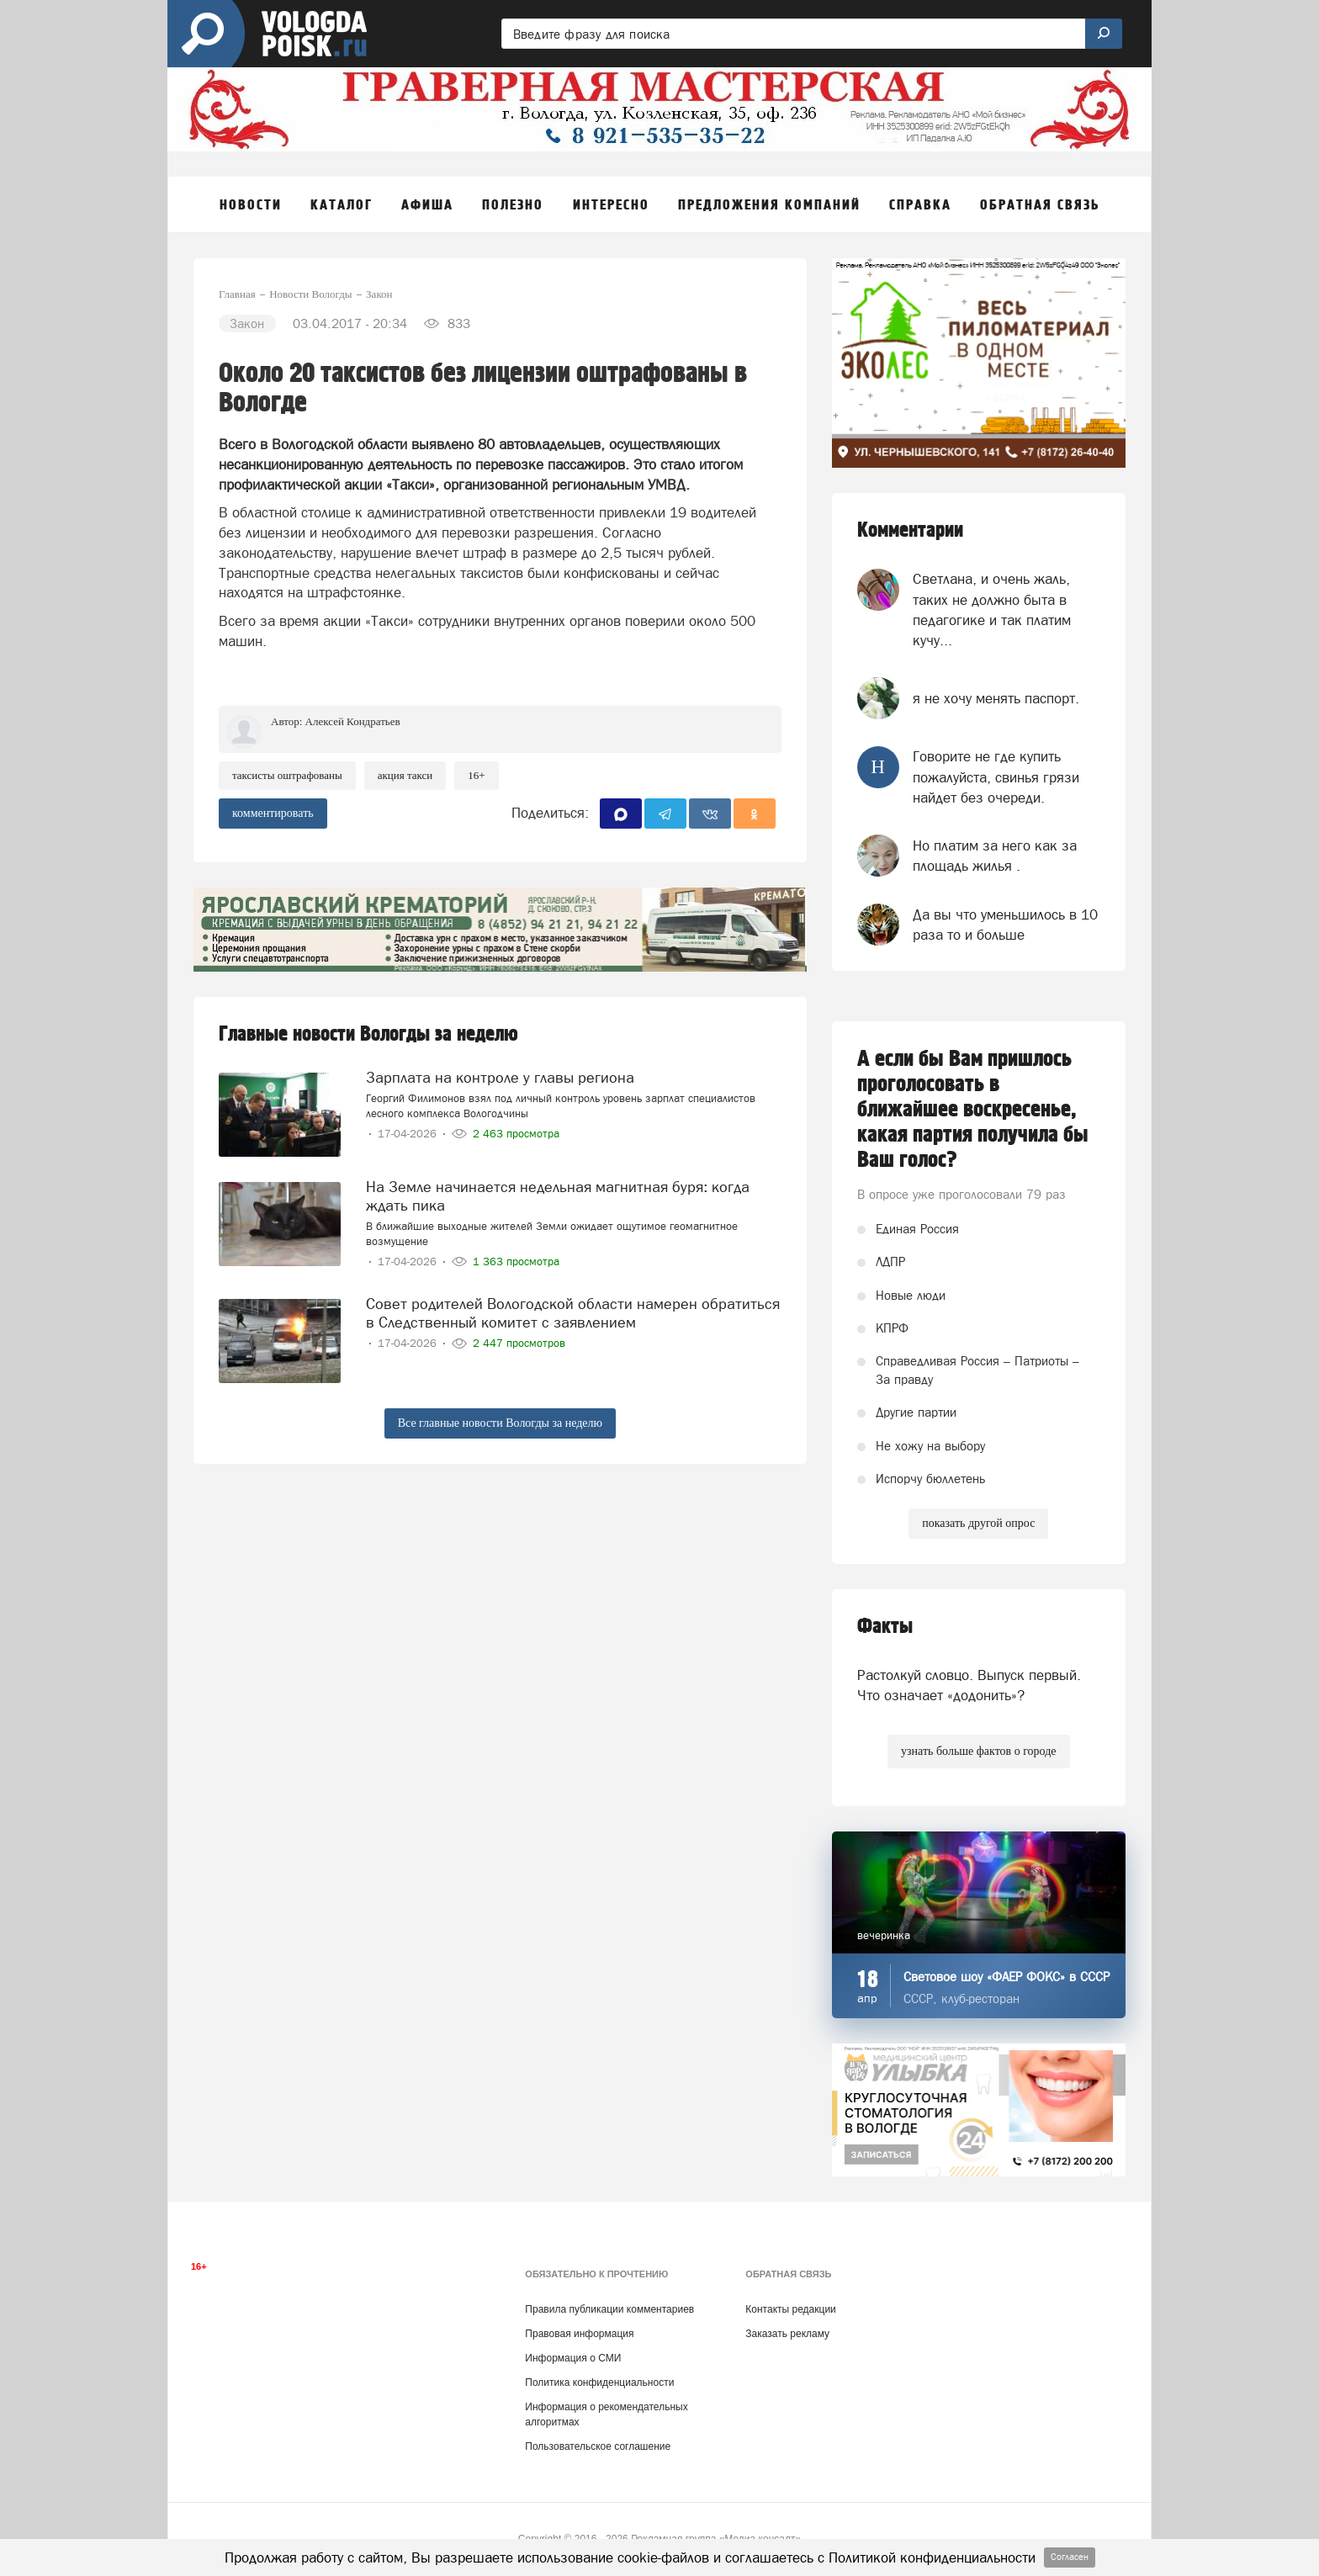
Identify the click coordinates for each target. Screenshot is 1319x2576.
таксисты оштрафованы (287, 775)
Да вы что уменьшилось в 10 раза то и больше (1005, 924)
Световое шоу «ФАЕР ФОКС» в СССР (1006, 1976)
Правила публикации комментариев (609, 2309)
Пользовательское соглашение (597, 2446)
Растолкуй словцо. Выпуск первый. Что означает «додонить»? (969, 1685)
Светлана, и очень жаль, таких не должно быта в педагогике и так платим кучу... (992, 609)
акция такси (405, 775)
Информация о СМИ (573, 2358)
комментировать (273, 813)
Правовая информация (579, 2334)
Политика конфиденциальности (599, 2382)
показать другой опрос (978, 1523)
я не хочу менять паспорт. (996, 698)
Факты (885, 1626)
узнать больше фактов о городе (978, 1751)
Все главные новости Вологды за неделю (500, 1423)
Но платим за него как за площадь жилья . (995, 855)
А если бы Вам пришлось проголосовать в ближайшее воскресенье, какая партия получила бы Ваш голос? (973, 1110)
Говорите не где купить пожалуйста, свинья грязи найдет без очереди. (996, 777)
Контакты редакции (790, 2309)
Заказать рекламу (787, 2334)
